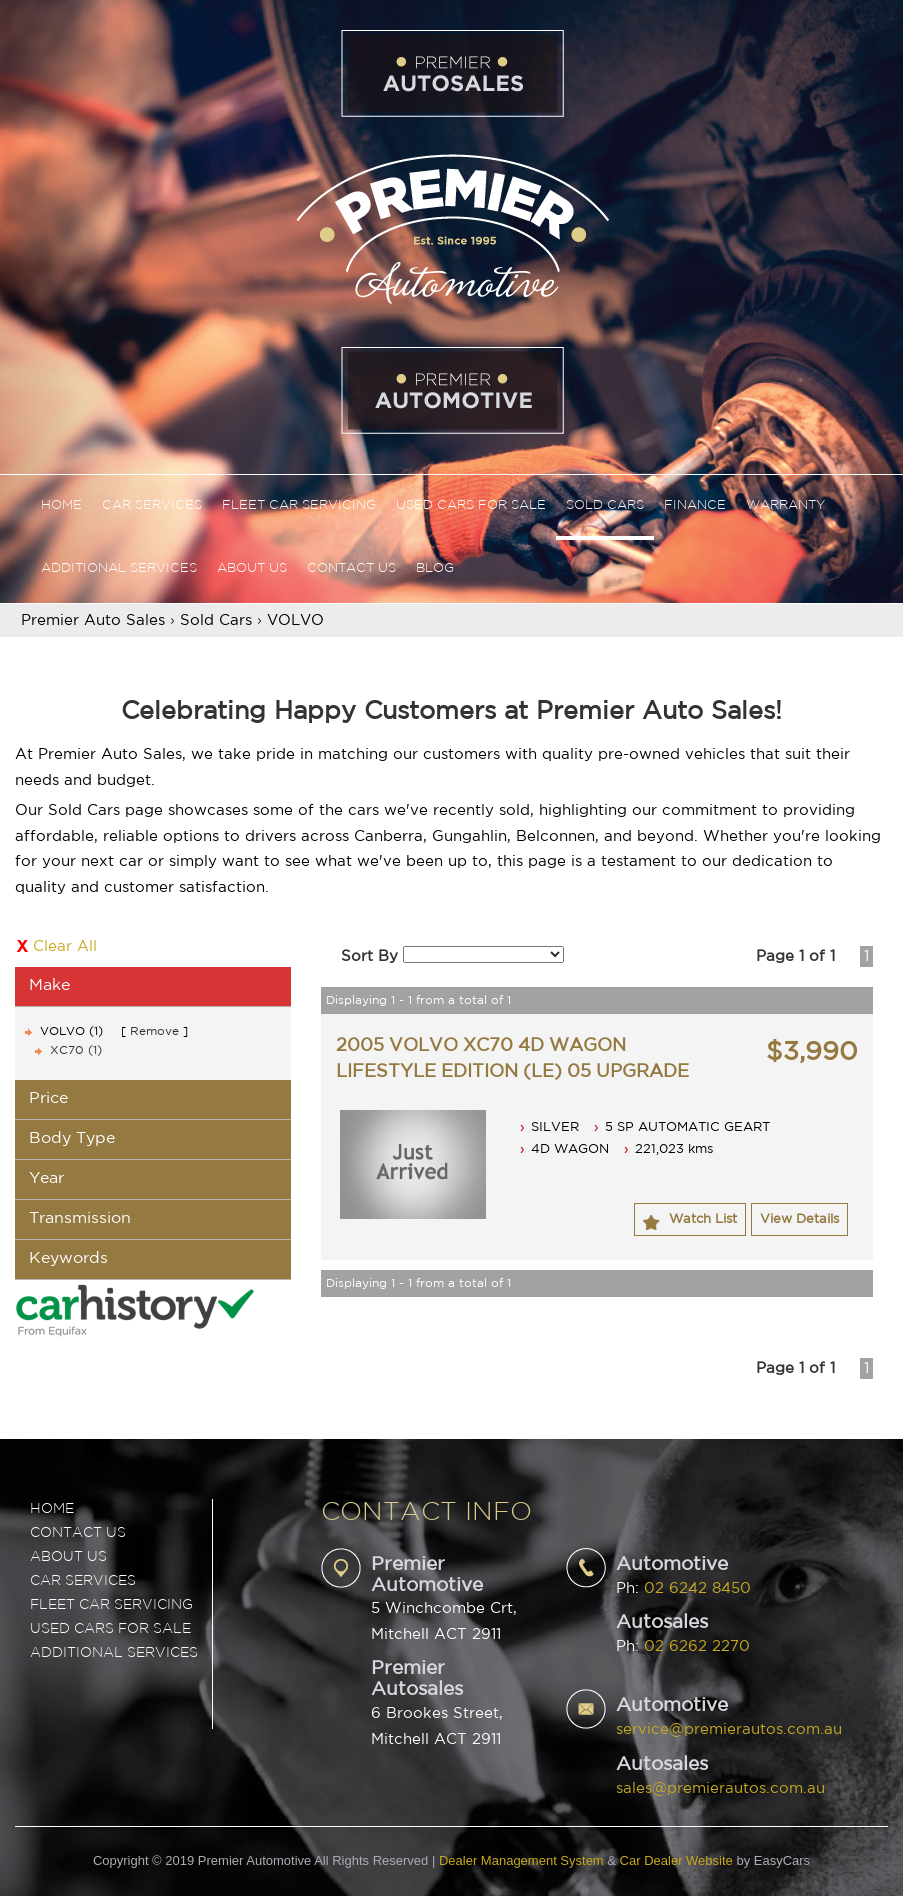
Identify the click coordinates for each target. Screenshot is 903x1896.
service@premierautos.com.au (729, 1729)
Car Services (152, 505)
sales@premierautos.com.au (720, 1788)
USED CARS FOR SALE (110, 1629)
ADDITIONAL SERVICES (114, 1653)
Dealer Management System (521, 1860)
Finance (695, 505)
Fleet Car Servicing (299, 505)
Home (61, 505)
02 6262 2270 (697, 1646)
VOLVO (295, 620)
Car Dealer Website (676, 1860)
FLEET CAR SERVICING (111, 1605)
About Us (252, 568)
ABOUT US (68, 1557)
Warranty (785, 505)
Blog (435, 568)
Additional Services (119, 568)
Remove (154, 1031)
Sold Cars (605, 505)
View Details (799, 1219)
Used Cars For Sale (471, 505)
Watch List (703, 1219)
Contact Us (351, 568)
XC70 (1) (76, 1050)
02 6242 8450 (697, 1588)
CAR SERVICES (83, 1581)
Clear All (65, 946)
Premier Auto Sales (93, 620)
